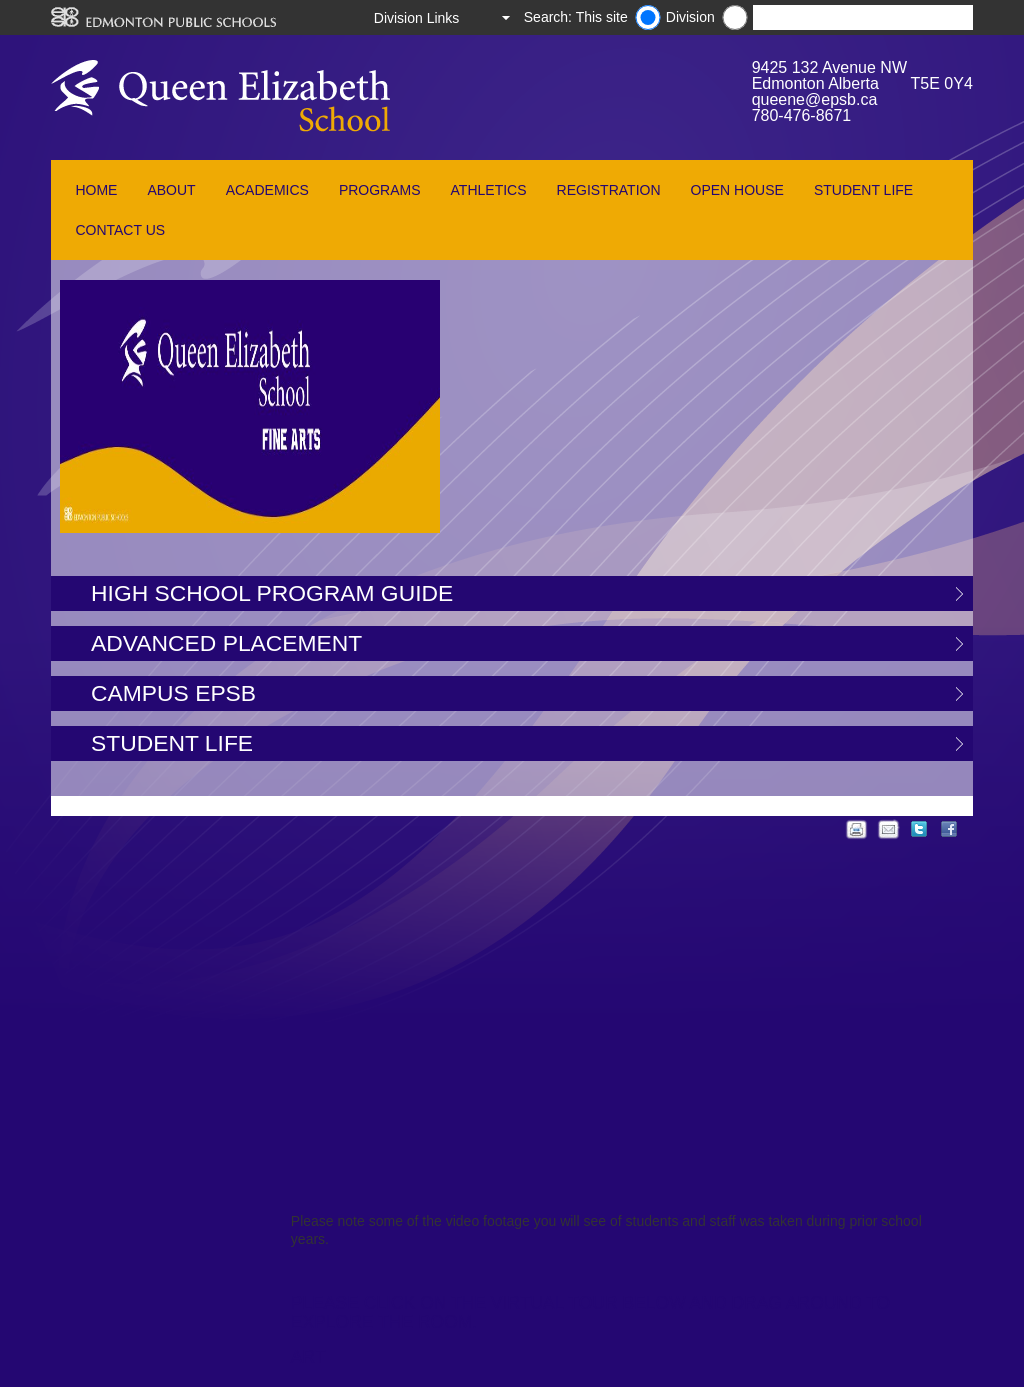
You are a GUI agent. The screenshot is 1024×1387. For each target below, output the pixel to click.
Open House (737, 190)
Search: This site (576, 17)
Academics (267, 190)
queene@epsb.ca (815, 99)
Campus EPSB (173, 693)
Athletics (489, 190)
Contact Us (120, 230)
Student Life (863, 190)
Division (690, 17)
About (171, 190)
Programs (380, 190)
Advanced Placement (226, 643)
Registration (609, 190)
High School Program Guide (272, 593)
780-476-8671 (802, 115)
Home (96, 190)
